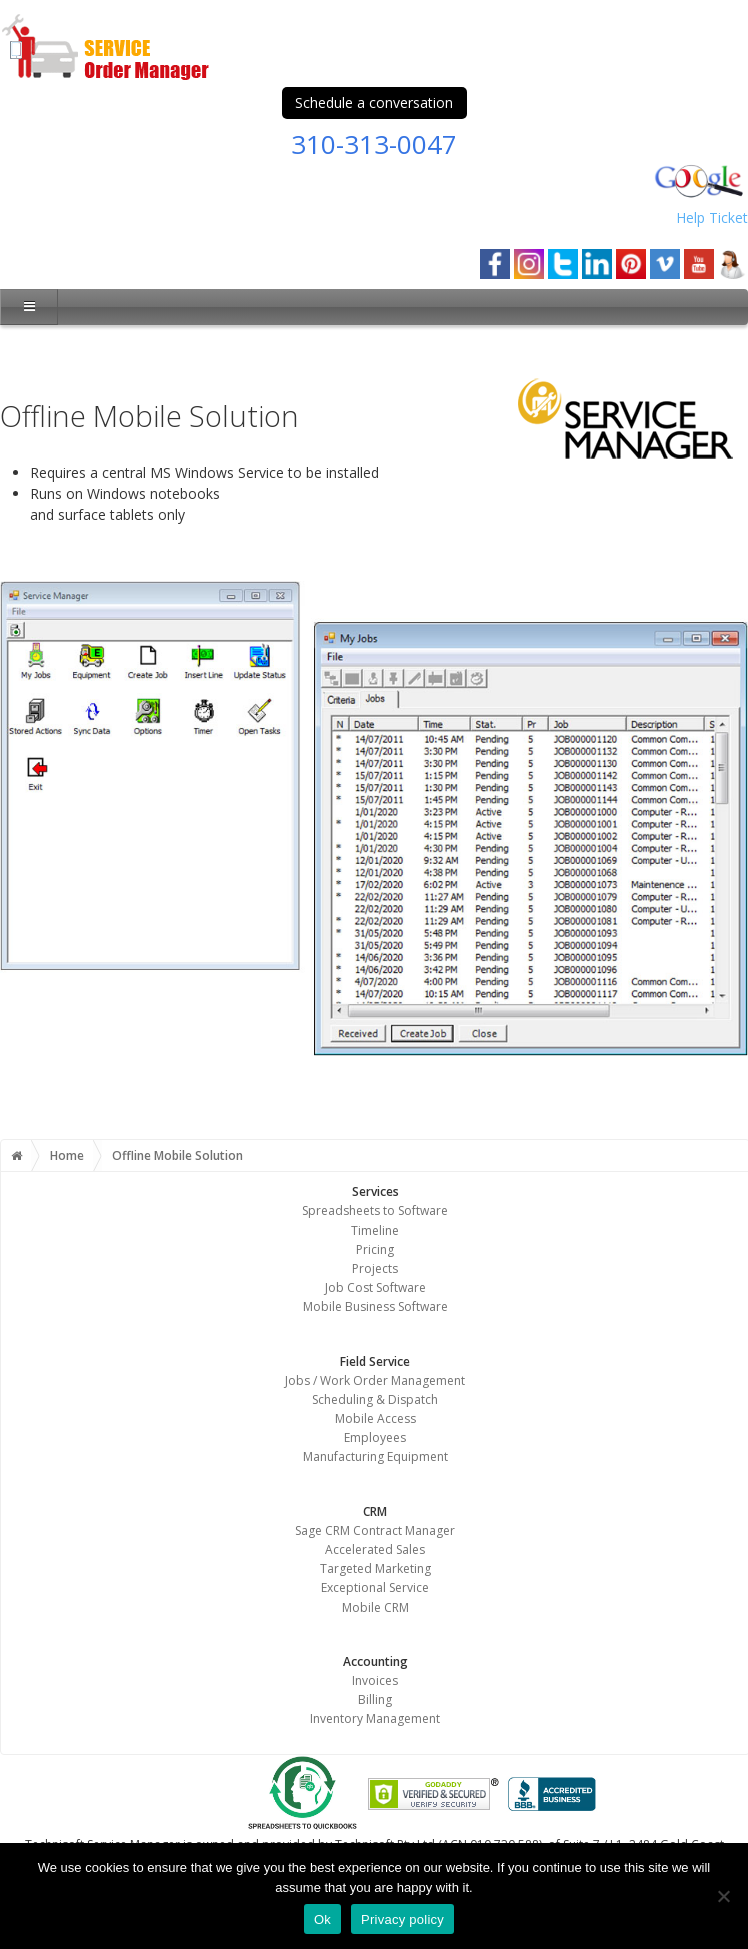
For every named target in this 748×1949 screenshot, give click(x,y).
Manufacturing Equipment (375, 1456)
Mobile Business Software (375, 1306)
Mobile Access (375, 1418)
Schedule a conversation (374, 102)
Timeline (375, 1230)
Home (67, 1155)
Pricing (375, 1249)
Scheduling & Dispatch (375, 1399)
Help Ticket (712, 217)
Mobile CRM (375, 1607)
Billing (375, 1699)
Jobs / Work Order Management (375, 1380)
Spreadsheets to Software (375, 1210)
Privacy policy (402, 1919)
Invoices (375, 1680)
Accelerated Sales (375, 1549)
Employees (375, 1437)
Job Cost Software (375, 1287)
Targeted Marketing (375, 1568)
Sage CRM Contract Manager (375, 1530)
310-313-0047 (374, 144)
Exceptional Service (375, 1587)
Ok (322, 1919)
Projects (375, 1268)
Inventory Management (375, 1718)
